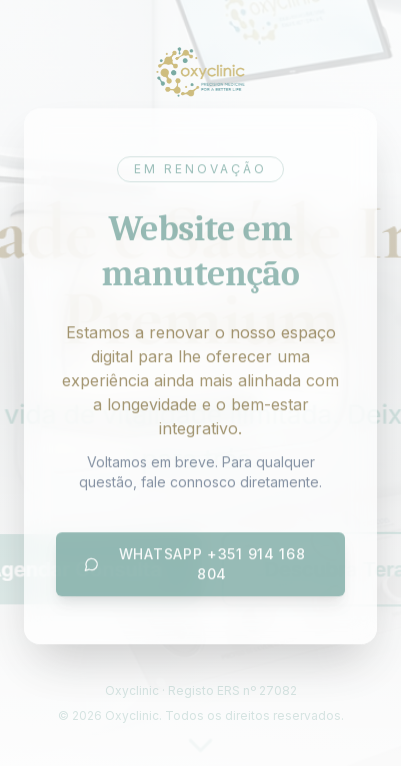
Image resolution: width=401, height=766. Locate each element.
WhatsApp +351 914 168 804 (194, 564)
